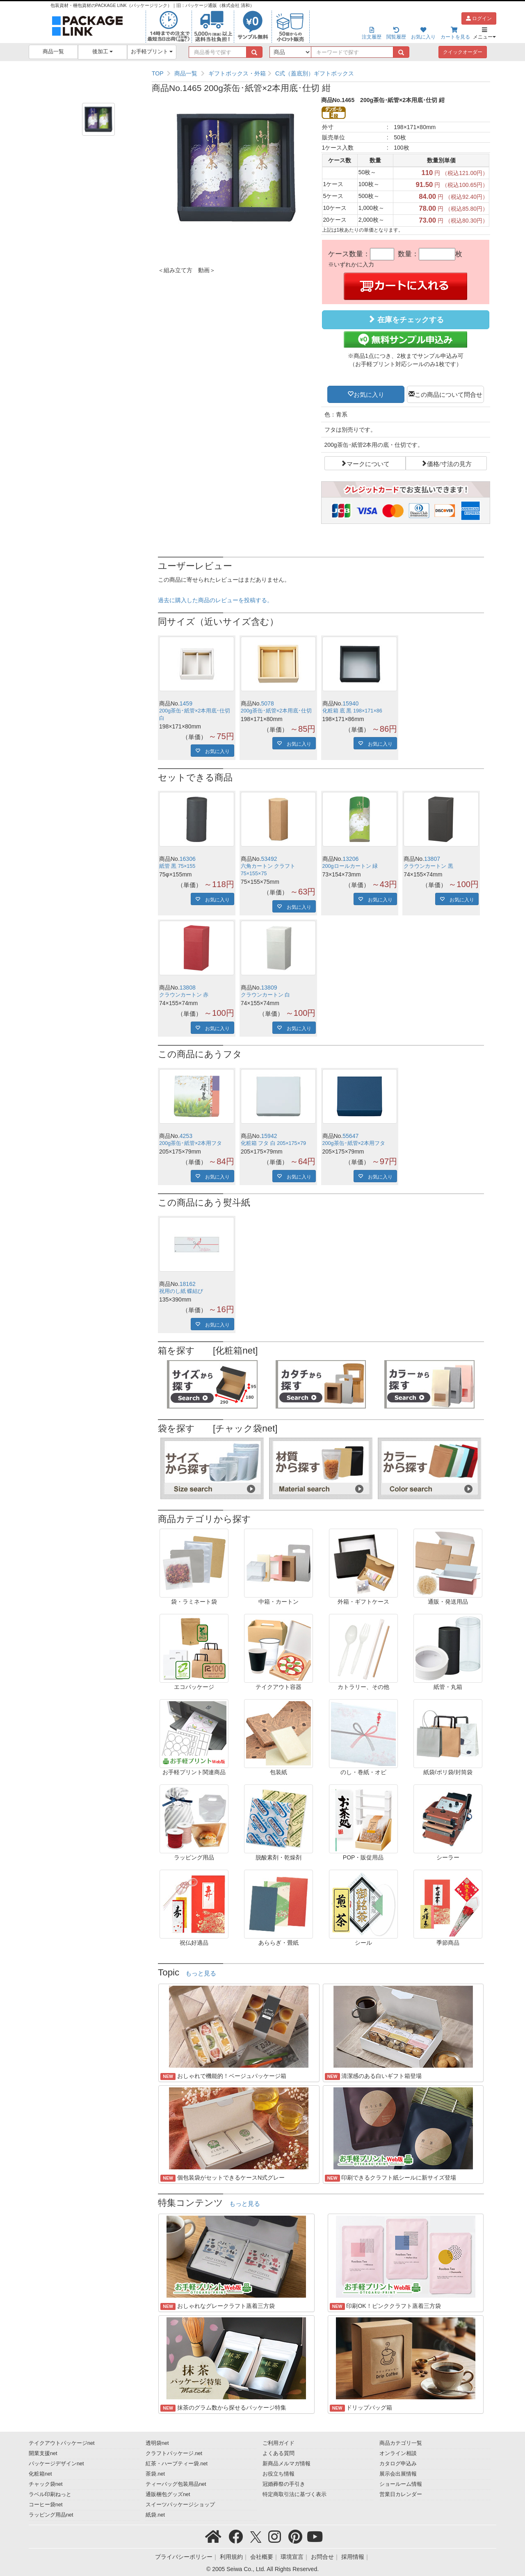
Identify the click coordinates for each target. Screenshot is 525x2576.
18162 (188, 1284)
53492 (269, 859)
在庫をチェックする (406, 319)
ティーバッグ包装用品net (176, 2484)
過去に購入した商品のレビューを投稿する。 (215, 600)
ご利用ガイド (278, 2443)
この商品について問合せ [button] (448, 394)
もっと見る (200, 1973)
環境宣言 (292, 2556)
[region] (321, 73)
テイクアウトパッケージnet (62, 2443)
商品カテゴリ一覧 (400, 2443)
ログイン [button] (479, 18)
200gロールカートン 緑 (350, 866)
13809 (269, 987)
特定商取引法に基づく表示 (294, 2494)
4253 (186, 1136)
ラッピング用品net (51, 2515)
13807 (432, 859)
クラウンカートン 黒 (428, 866)
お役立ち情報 (278, 2474)
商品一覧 (53, 52)
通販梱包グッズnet (168, 2494)
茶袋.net (155, 2474)
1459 (186, 703)
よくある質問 (278, 2453)
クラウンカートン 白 (265, 995)
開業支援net (43, 2453)
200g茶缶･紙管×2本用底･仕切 (276, 711)
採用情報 (352, 2556)
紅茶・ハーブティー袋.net (177, 2464)
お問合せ (322, 2556)
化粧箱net (40, 2474)
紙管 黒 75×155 (177, 866)
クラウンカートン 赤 (184, 995)
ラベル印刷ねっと (50, 2494)
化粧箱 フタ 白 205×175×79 (273, 1143)
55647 (350, 1136)
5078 (267, 703)
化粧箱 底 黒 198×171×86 (352, 711)
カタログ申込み (398, 2464)
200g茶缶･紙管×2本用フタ (190, 1143)
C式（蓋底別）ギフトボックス (314, 73)
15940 (350, 703)
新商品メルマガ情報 (286, 2464)
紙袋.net (155, 2515)
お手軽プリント (152, 52)
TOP (158, 73)
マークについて (368, 463)
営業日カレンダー (400, 2494)
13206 (350, 859)
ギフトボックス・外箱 (237, 73)
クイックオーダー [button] (462, 52)
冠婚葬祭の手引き (283, 2484)
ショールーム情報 (400, 2484)
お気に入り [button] (369, 394)
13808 (188, 987)
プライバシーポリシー (183, 2556)
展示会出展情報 (398, 2474)
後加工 (102, 52)
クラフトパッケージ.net (174, 2453)
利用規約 (231, 2556)
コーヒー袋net (46, 2505)
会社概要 (261, 2556)
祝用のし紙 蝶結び (181, 1291)
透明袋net (157, 2443)
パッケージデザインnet (56, 2464)
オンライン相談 (398, 2453)
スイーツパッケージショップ (180, 2505)
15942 (269, 1136)
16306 (188, 859)
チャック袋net (46, 2484)
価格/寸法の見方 (449, 463)
